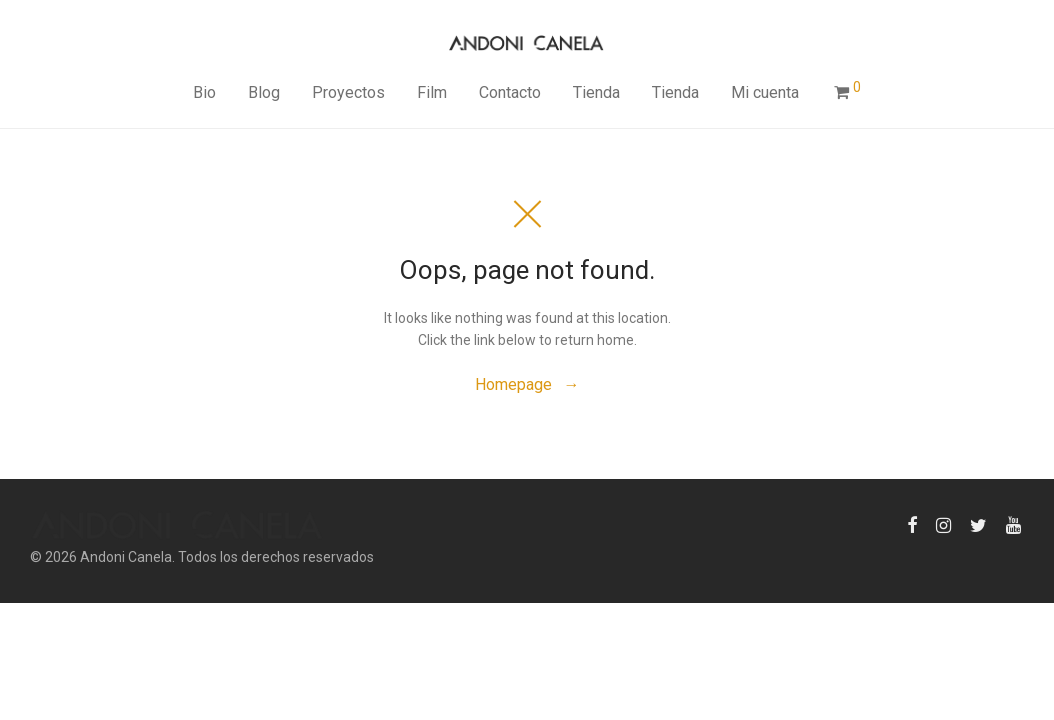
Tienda (596, 92)
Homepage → (527, 384)
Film (432, 92)
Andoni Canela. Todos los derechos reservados (227, 557)
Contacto (510, 92)
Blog (264, 92)
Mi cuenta (765, 92)
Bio (204, 92)
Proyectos (348, 92)
